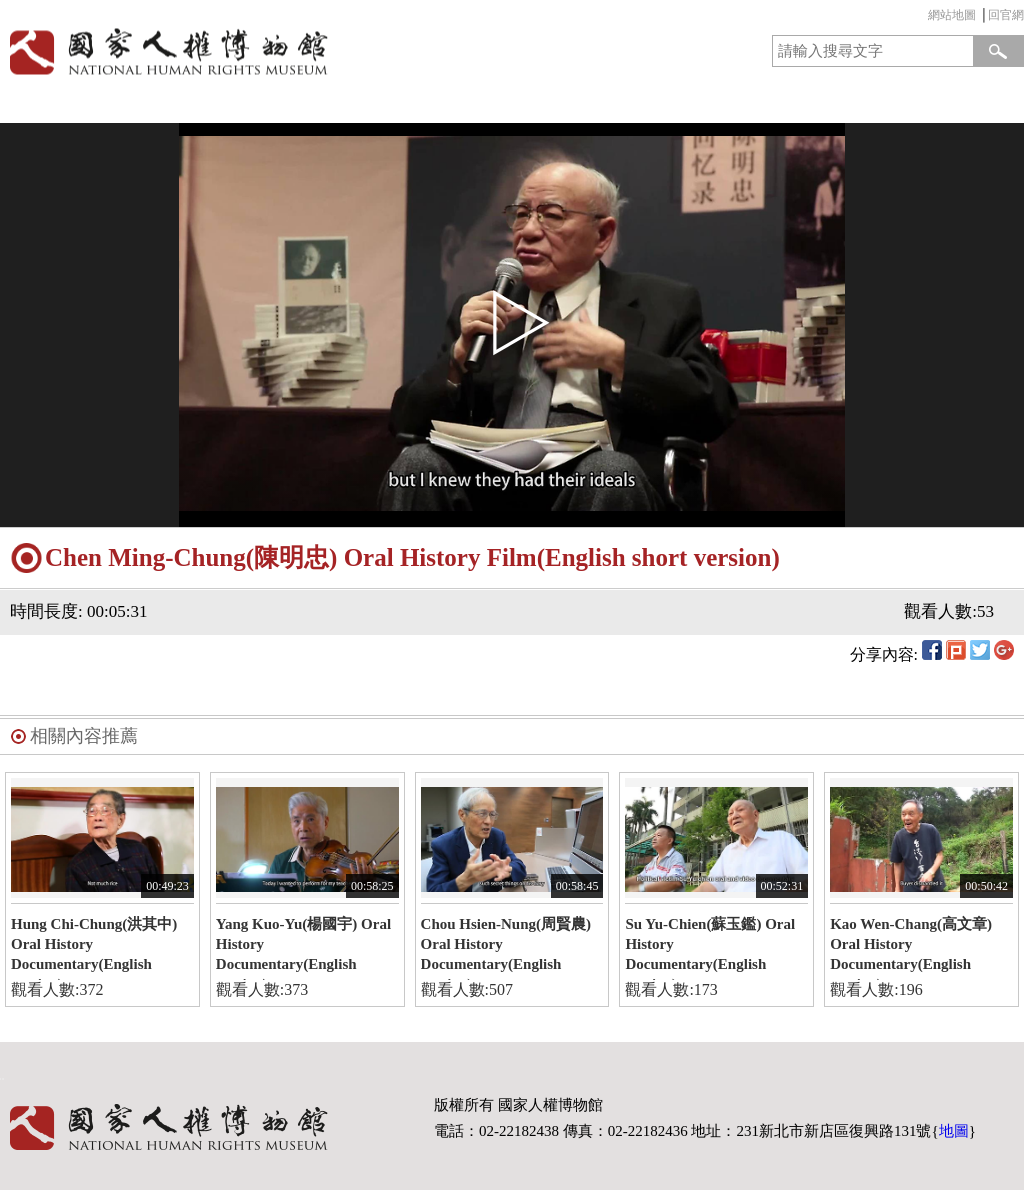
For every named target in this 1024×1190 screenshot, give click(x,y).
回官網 (1006, 15)
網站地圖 (952, 15)
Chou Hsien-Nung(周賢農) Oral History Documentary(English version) (506, 948)
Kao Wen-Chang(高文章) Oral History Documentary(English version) (911, 948)
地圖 (954, 1131)
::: (923, 17)
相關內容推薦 (84, 736)
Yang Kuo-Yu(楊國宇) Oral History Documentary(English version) (303, 948)
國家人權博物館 (251, 51)
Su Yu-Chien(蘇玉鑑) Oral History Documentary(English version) (710, 948)
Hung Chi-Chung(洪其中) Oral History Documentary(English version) (94, 948)
